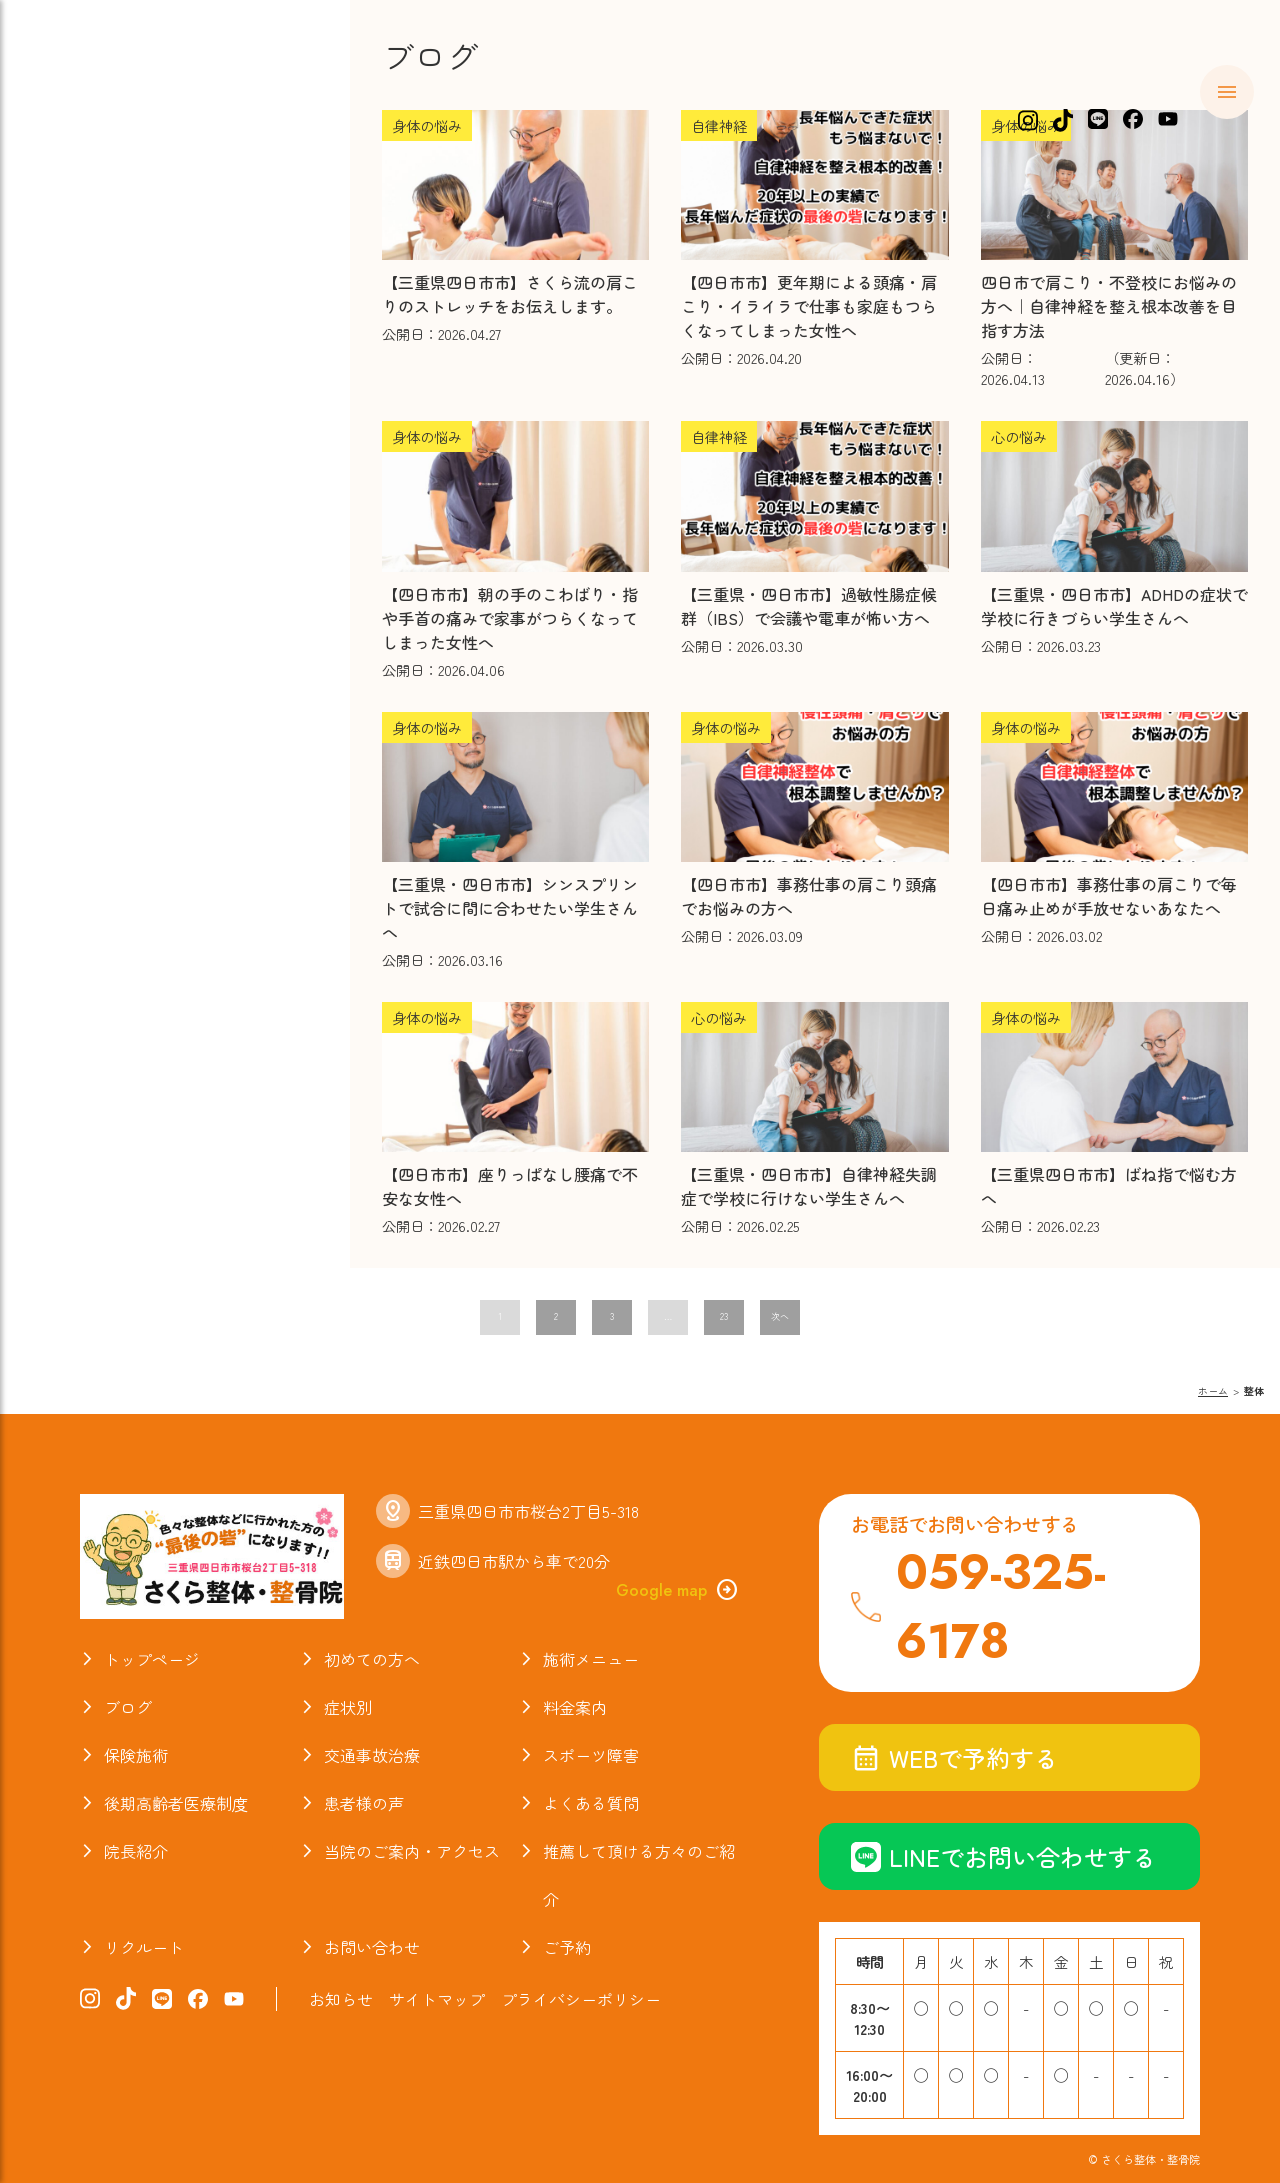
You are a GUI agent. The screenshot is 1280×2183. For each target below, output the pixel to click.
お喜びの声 (109, 498)
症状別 (88, 268)
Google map (677, 1590)
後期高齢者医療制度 (176, 1803)
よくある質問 (120, 460)
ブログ (88, 537)
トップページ (152, 1659)
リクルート (144, 1947)
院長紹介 (99, 575)
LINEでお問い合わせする (1003, 1856)
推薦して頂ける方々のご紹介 (639, 1875)
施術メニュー (120, 230)
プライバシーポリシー (581, 1999)
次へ (780, 1316)
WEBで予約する (954, 1757)
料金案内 (99, 306)
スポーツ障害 (120, 422)
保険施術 (99, 345)
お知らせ (99, 652)
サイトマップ (437, 1999)
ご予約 (567, 1947)
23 (724, 1316)
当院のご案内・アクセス (172, 614)
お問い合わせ (372, 1947)
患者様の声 (364, 1803)
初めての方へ (120, 191)
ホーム (88, 153)
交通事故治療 (120, 383)
